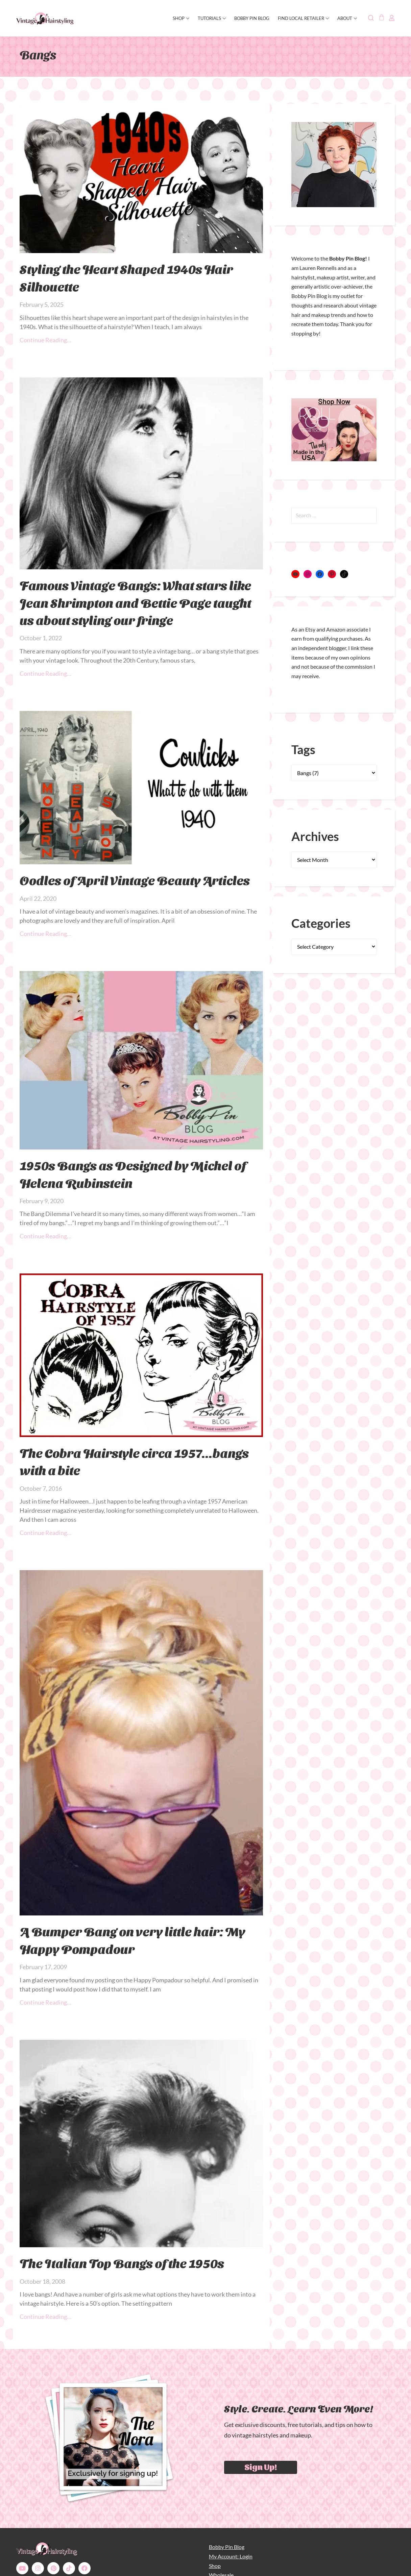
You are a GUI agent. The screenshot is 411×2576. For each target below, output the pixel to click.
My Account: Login (230, 2556)
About (347, 18)
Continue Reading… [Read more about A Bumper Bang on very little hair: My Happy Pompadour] (45, 2002)
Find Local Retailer (303, 18)
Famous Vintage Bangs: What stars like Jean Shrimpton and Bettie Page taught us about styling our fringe (135, 602)
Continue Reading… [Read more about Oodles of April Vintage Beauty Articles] (45, 933)
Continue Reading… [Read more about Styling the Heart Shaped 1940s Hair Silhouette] (45, 340)
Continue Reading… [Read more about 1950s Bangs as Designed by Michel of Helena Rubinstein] (45, 1236)
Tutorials (212, 18)
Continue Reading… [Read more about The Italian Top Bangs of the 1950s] (45, 2316)
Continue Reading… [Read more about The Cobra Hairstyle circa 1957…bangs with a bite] (45, 1532)
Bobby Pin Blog (251, 18)
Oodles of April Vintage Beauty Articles (135, 879)
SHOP (181, 18)
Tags (303, 749)
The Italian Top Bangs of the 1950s (122, 2262)
